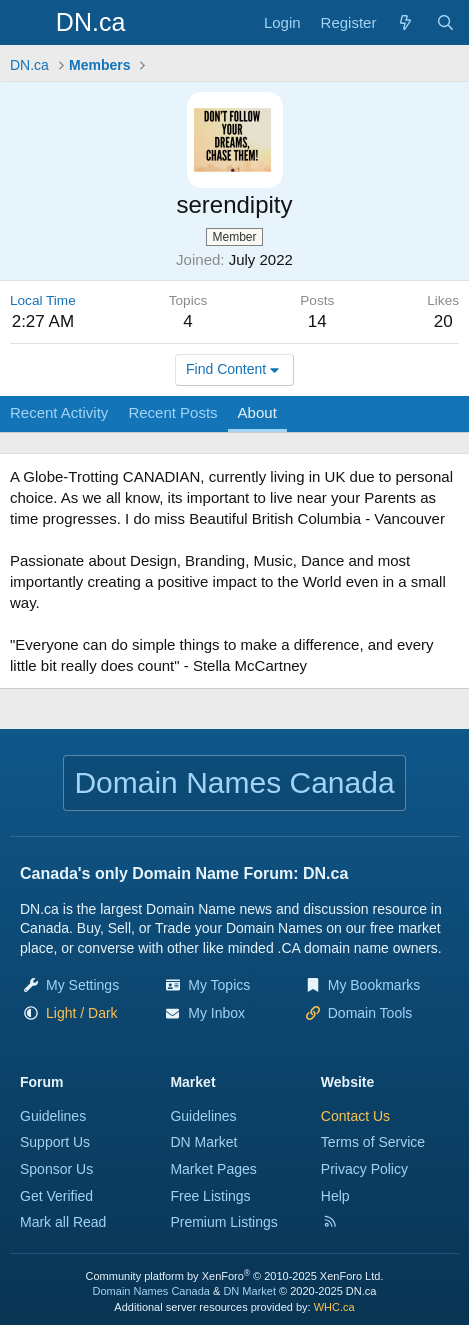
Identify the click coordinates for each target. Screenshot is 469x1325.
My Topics (219, 985)
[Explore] (405, 22)
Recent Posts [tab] (172, 412)
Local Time (43, 300)
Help (335, 1196)
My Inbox (216, 1013)
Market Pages (213, 1169)
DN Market (203, 1142)
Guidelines (53, 1116)
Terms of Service (373, 1142)
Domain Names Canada (151, 1291)
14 (317, 321)
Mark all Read (63, 1222)
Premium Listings (223, 1222)
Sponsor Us (56, 1169)
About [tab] (257, 412)
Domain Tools (370, 1013)
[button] (82, 1013)
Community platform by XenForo (235, 1276)
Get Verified (56, 1196)
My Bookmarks (374, 985)
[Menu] (27, 23)
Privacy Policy (364, 1169)
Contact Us (355, 1116)
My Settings (82, 985)
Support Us (55, 1142)
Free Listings (210, 1196)
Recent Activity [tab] (59, 412)
